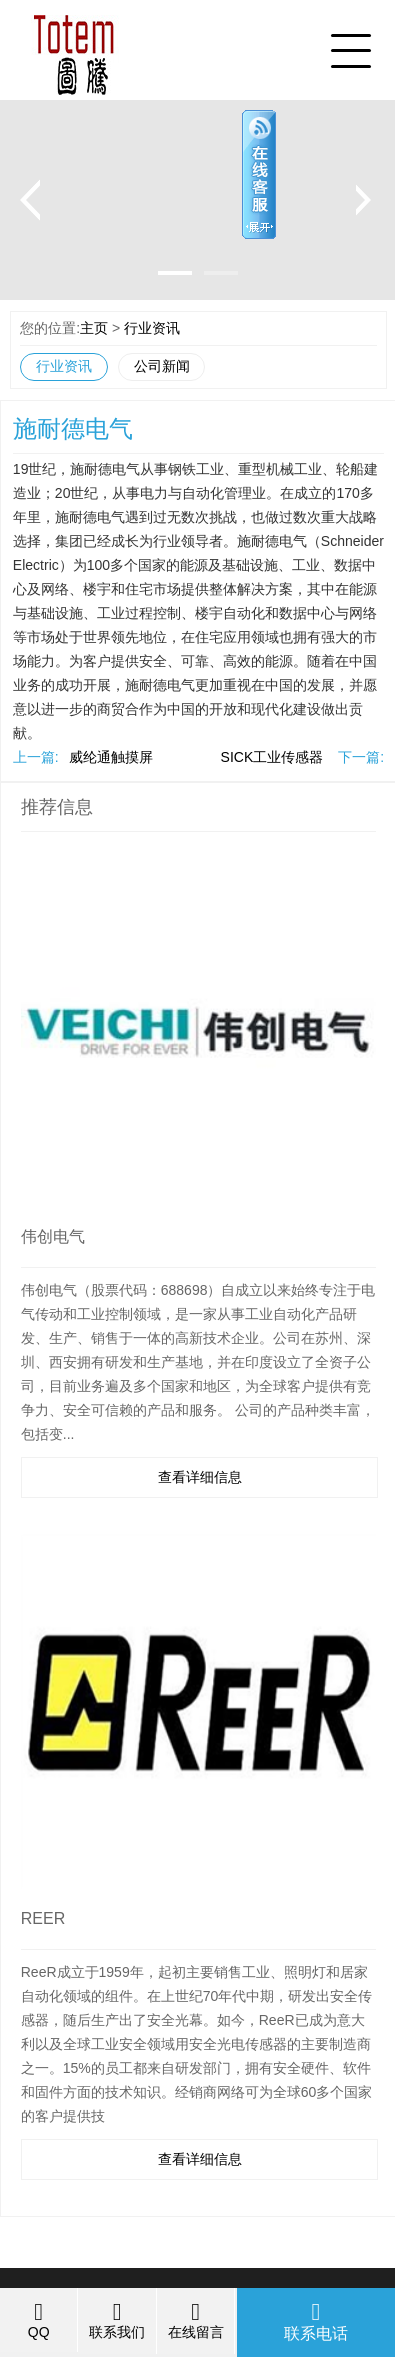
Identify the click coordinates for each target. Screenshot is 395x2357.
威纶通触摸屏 (111, 757)
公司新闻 (162, 366)
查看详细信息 (200, 1477)
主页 (94, 328)
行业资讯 (152, 328)
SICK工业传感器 (272, 757)
